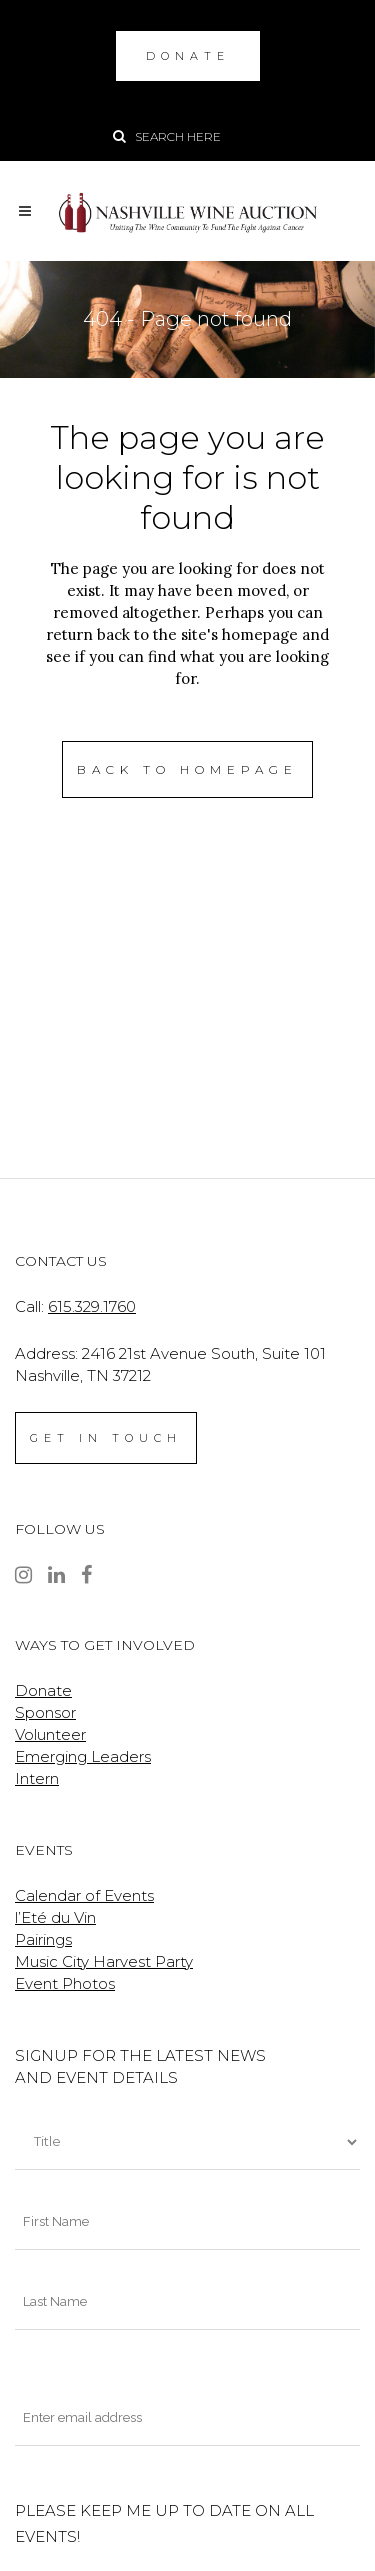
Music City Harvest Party (104, 1961)
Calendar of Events (84, 1895)
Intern (37, 1778)
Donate (43, 1690)
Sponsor (45, 1712)
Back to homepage (187, 769)
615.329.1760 (92, 1306)
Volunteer (50, 1734)
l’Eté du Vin (55, 1917)
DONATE (188, 56)
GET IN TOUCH (106, 1438)
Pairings (43, 1939)
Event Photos (65, 1983)
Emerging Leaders (83, 1756)
